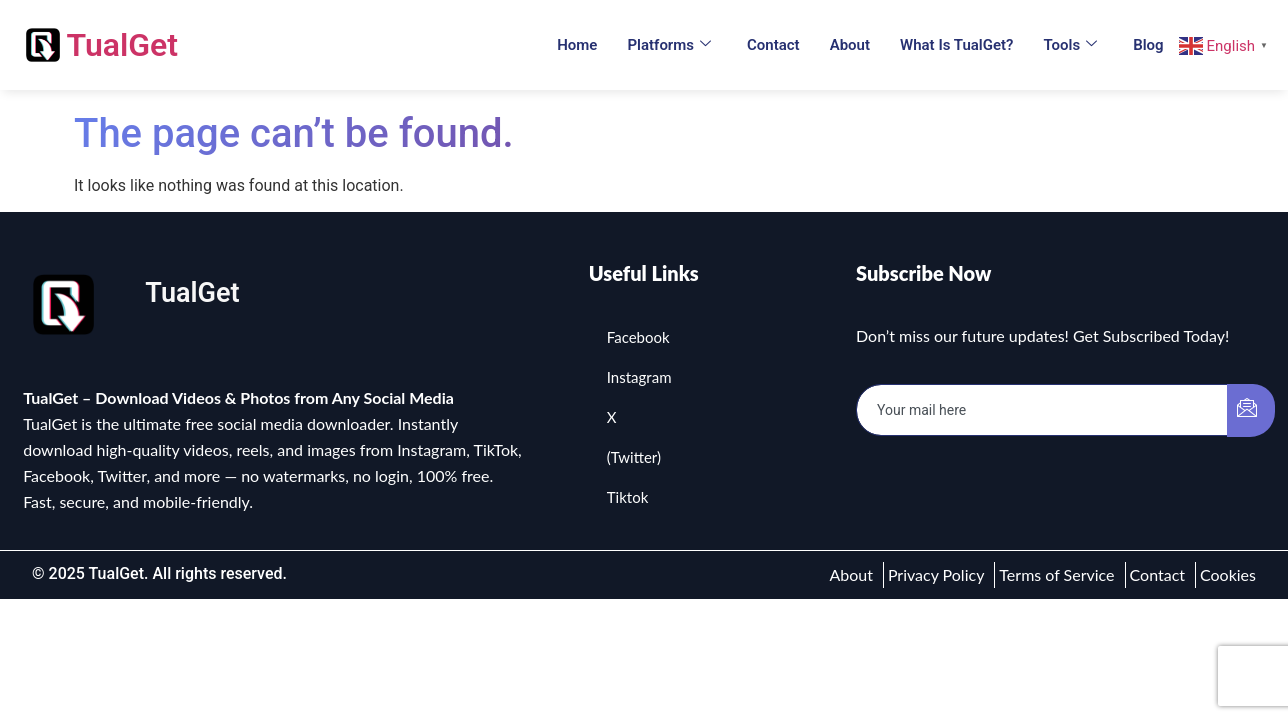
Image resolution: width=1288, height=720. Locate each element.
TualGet (122, 45)
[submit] (1251, 410)
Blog (1148, 45)
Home (577, 45)
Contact (773, 45)
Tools (1070, 45)
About (850, 45)
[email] (1042, 410)
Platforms (669, 45)
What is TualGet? (956, 45)
